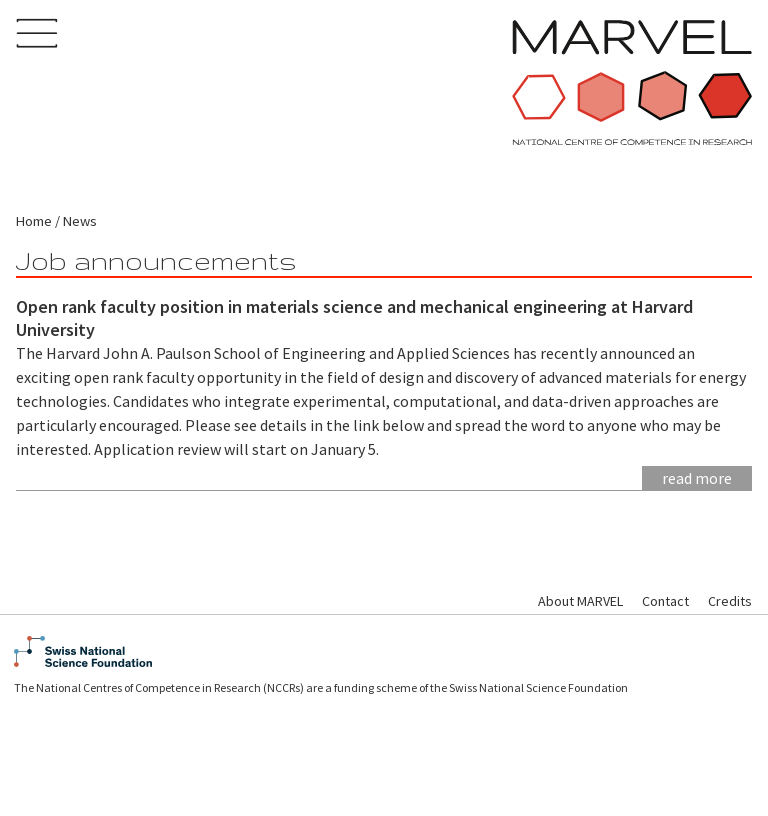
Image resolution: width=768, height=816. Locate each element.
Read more (697, 478)
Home (34, 221)
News (80, 221)
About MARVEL (580, 601)
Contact (665, 601)
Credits (730, 601)
